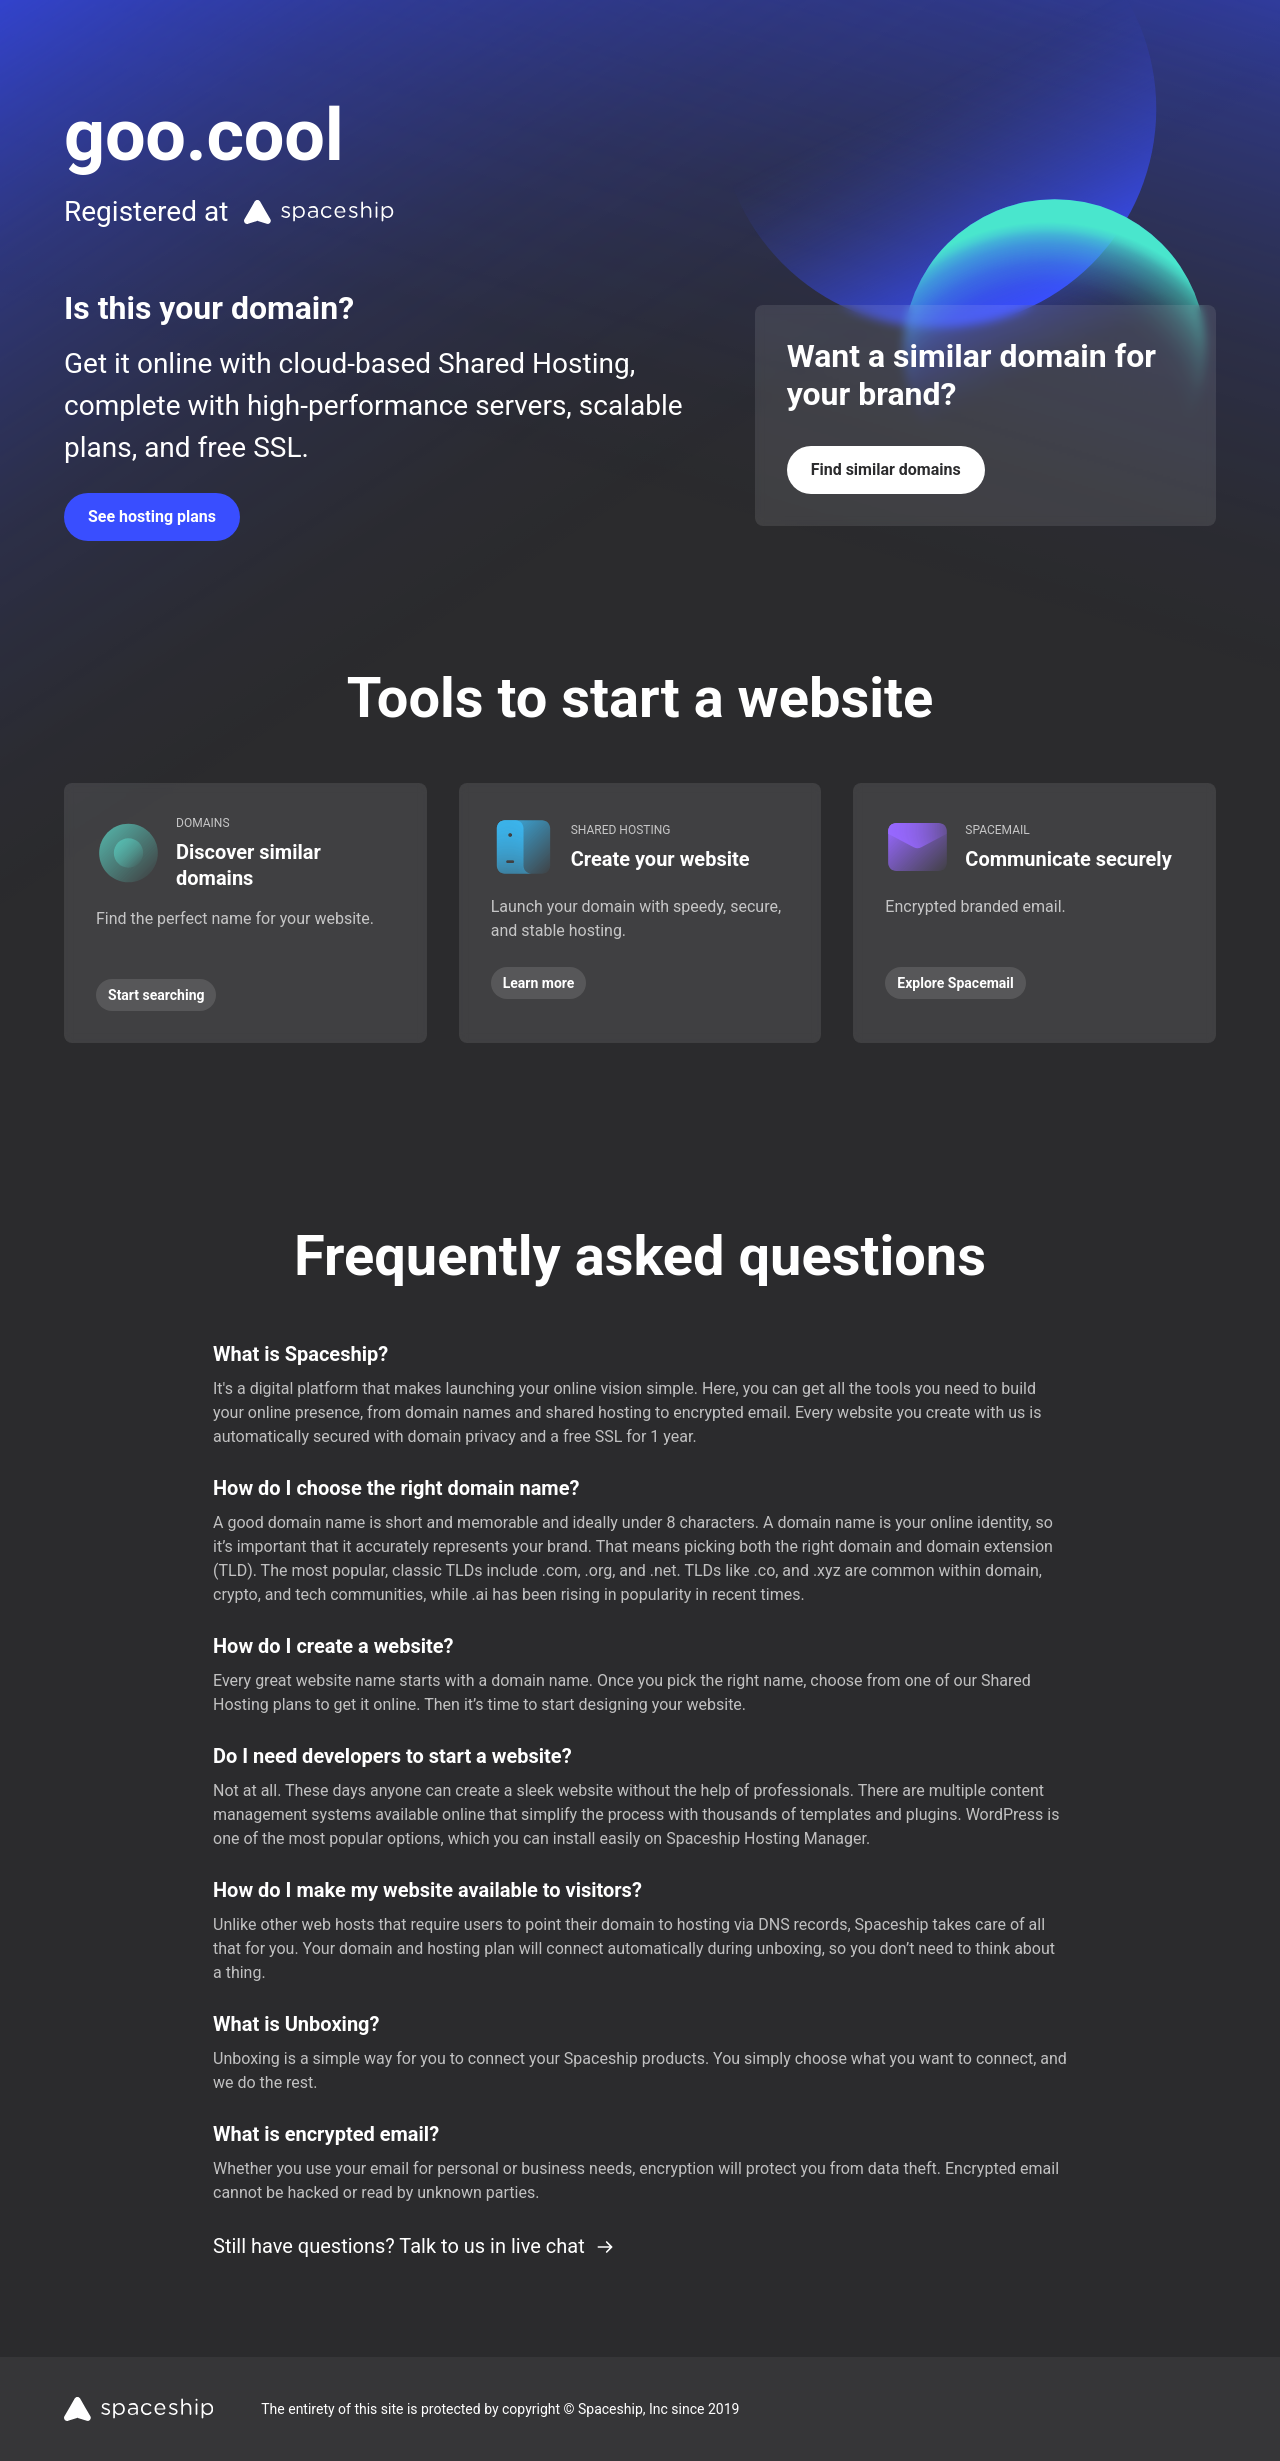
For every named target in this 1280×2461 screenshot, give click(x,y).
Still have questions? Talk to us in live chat (414, 2246)
